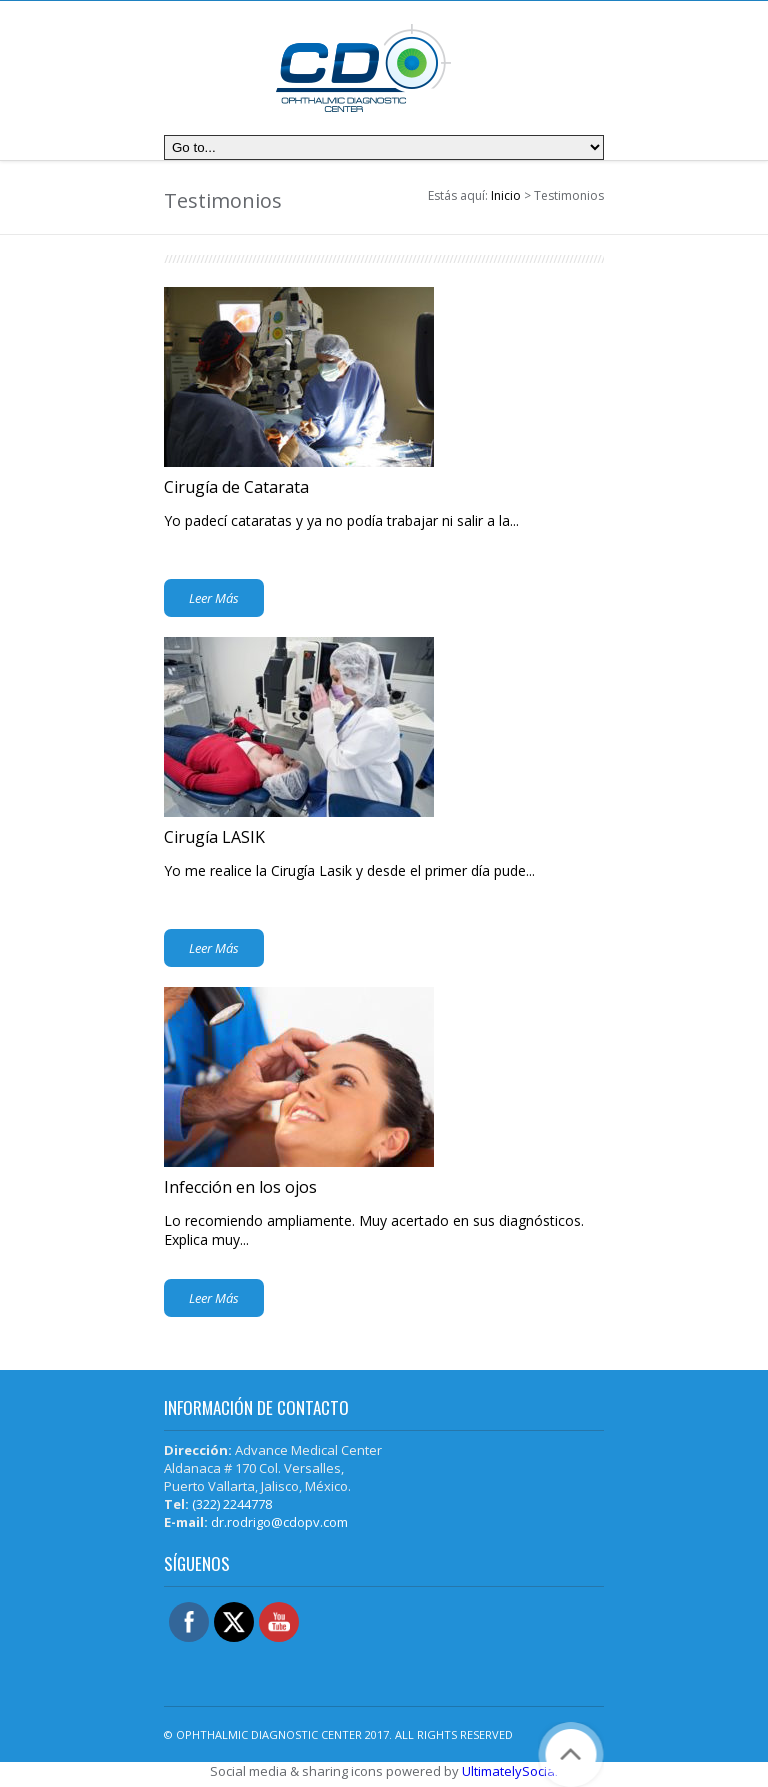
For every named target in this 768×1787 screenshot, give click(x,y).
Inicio (506, 195)
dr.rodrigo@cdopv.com (279, 1522)
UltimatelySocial (510, 1771)
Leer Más (214, 598)
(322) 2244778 (232, 1504)
